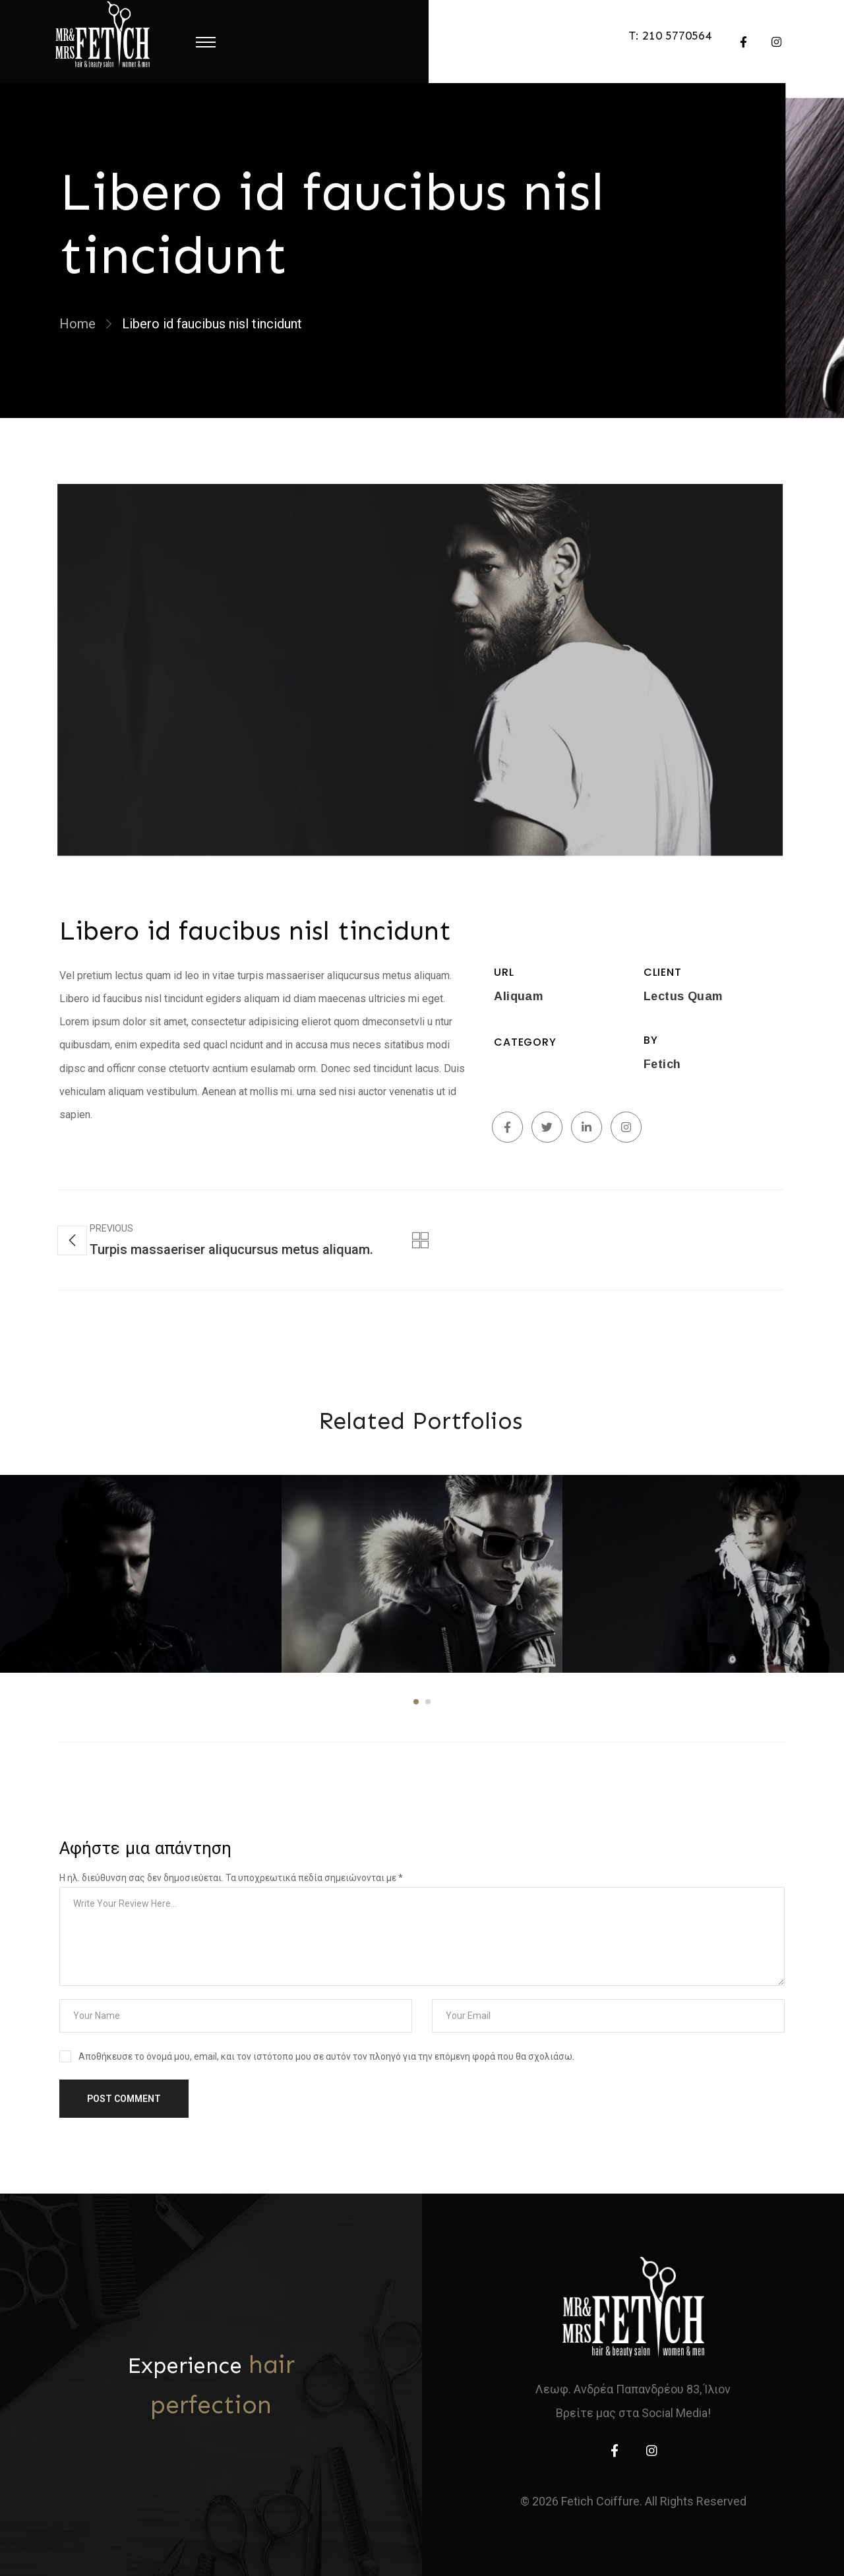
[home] (633, 2307)
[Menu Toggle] (206, 41)
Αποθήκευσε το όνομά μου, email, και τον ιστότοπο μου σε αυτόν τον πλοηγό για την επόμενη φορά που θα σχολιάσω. (326, 2056)
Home (77, 324)
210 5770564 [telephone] (676, 35)
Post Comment (124, 2098)
